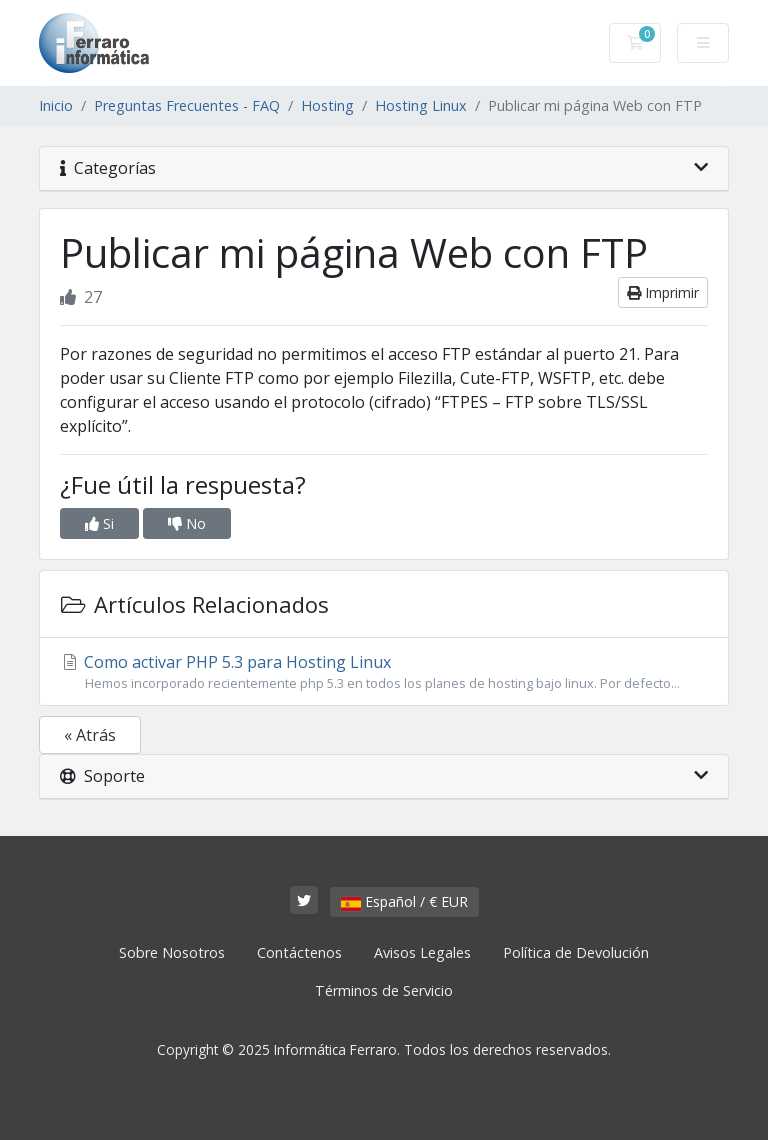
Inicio (56, 105)
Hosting (327, 105)
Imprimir (663, 292)
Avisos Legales (422, 952)
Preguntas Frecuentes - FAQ (187, 105)
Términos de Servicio (384, 990)
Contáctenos (299, 952)
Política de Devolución (576, 952)
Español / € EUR (404, 901)
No (187, 523)
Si (99, 523)
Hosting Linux (421, 105)
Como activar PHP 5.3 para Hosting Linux (384, 672)
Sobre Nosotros (172, 952)
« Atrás (90, 735)
